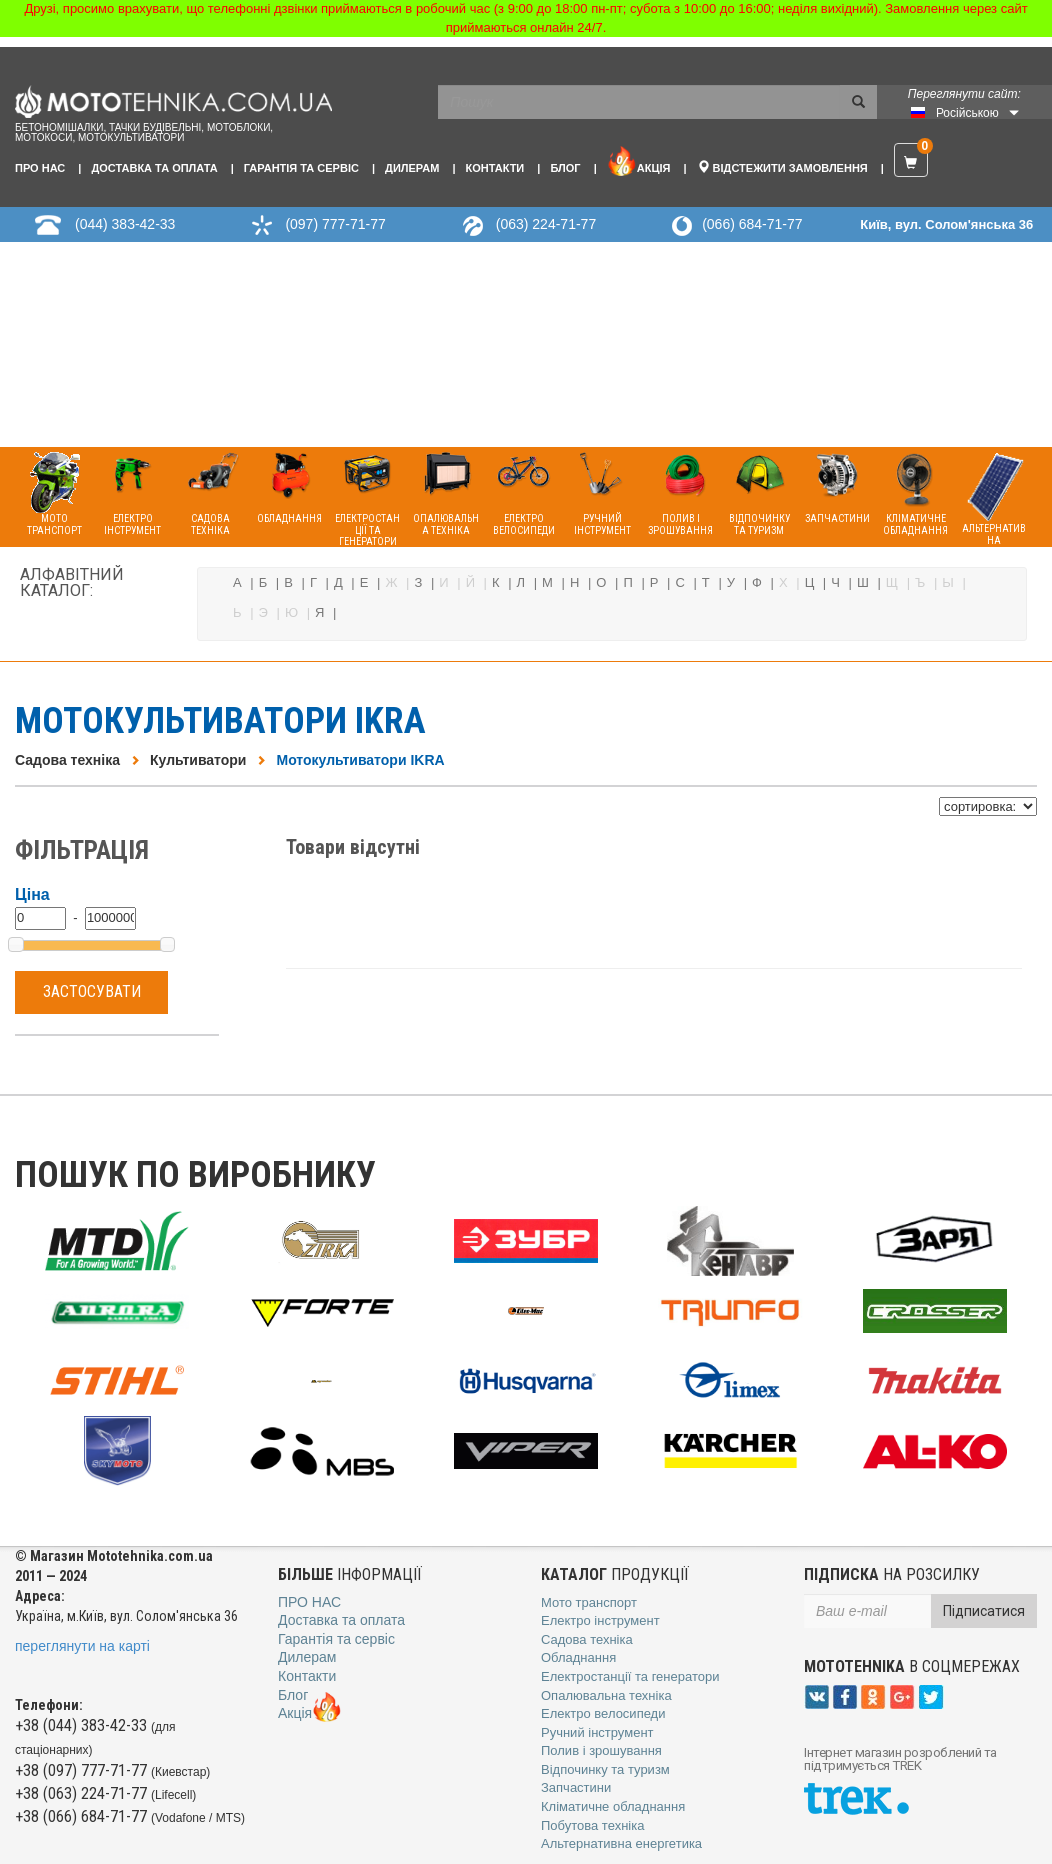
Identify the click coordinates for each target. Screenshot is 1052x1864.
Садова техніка (67, 760)
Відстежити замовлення (782, 167)
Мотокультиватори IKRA (360, 760)
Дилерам (412, 168)
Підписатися (984, 1611)
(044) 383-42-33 (125, 224)
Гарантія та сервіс (301, 168)
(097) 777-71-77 (335, 224)
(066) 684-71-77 (752, 224)
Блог (565, 168)
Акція (639, 161)
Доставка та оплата (154, 168)
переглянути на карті (82, 1646)
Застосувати (92, 991)
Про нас (40, 168)
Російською (967, 113)
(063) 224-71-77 (546, 224)
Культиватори (198, 760)
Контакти (494, 168)
